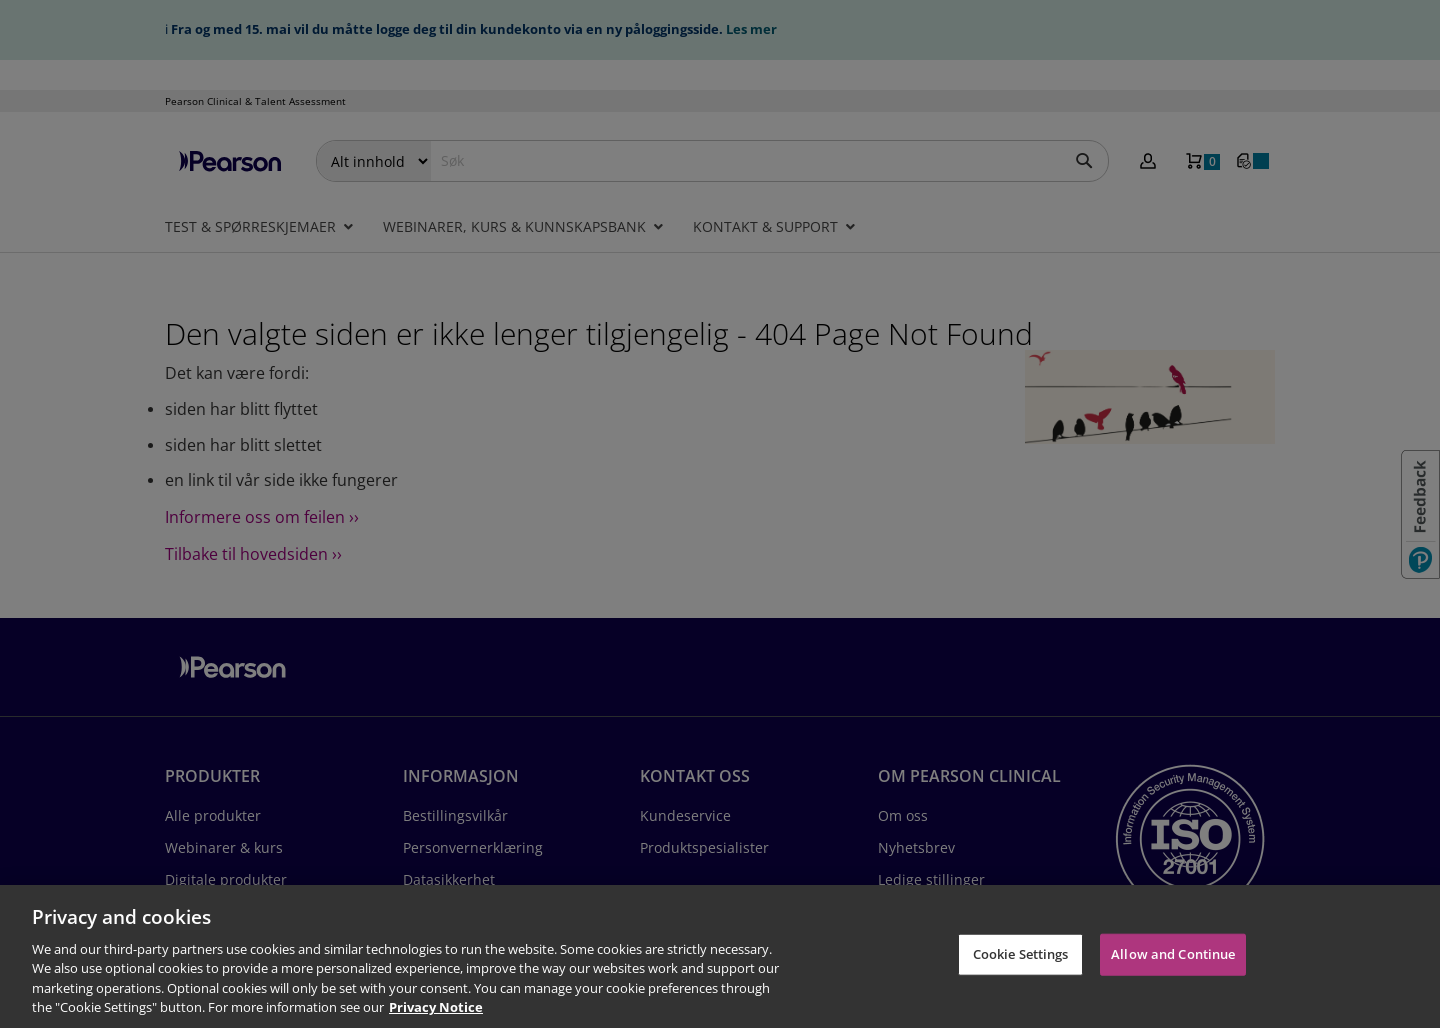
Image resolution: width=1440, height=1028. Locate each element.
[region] (720, 956)
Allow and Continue (1173, 954)
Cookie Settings (1021, 954)
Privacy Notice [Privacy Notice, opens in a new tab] (436, 1007)
